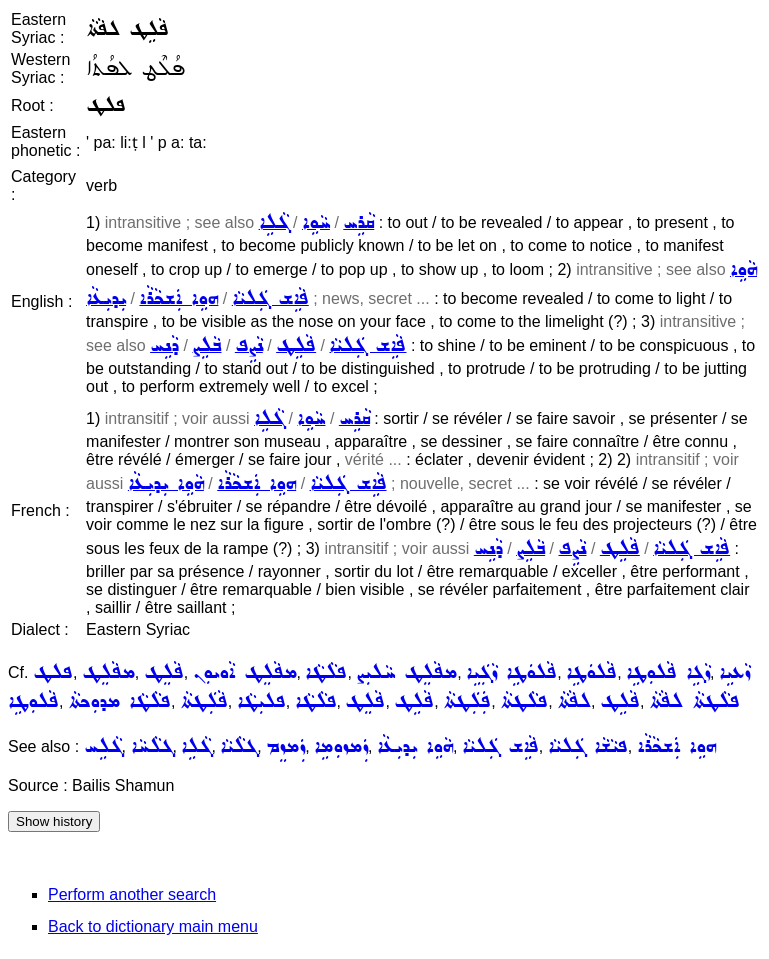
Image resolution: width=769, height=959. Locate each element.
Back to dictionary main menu (153, 926)
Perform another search (132, 894)
